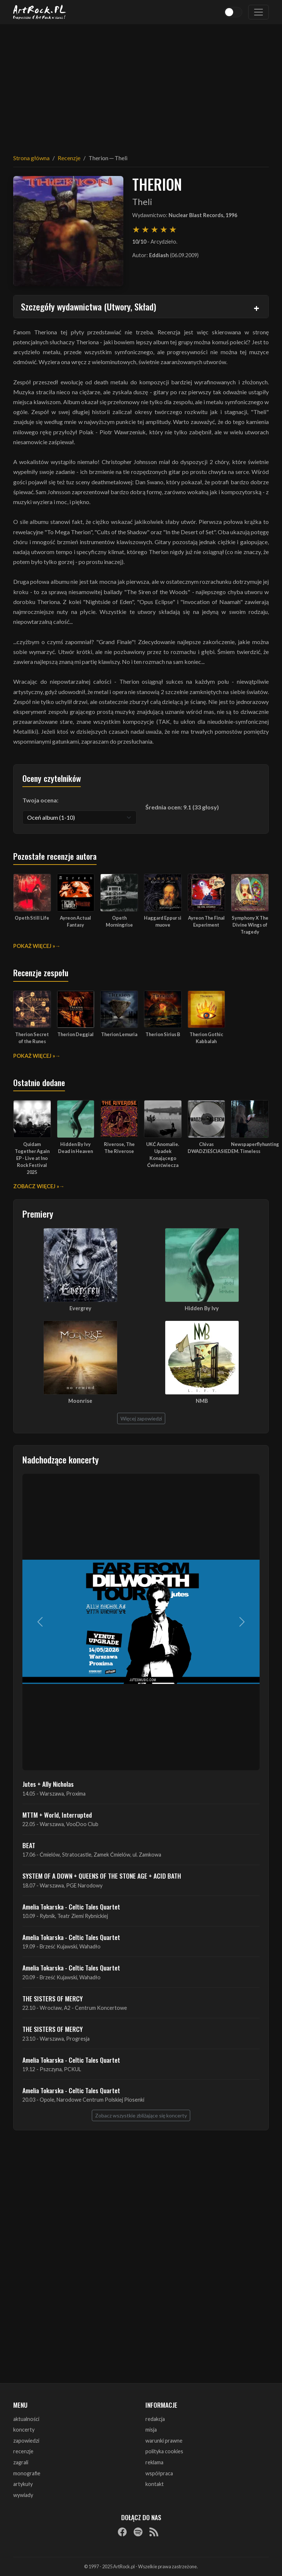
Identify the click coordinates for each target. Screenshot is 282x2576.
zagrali (20, 2462)
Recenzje (69, 157)
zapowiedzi (26, 2440)
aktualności (26, 2419)
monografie (26, 2473)
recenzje (23, 2451)
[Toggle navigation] (258, 12)
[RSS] (153, 2532)
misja (151, 2429)
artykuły (23, 2484)
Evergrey (80, 1308)
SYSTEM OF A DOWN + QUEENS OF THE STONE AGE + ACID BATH (101, 1875)
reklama (154, 2462)
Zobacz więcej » (36, 1186)
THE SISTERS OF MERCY (52, 1998)
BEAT (28, 1845)
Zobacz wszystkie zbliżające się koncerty (141, 2115)
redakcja (155, 2419)
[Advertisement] (141, 84)
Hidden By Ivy (202, 1308)
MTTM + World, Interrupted (57, 1814)
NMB (202, 1401)
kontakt (154, 2484)
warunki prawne (163, 2440)
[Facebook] (122, 2532)
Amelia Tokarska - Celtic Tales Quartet (71, 1906)
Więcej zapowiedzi (141, 1418)
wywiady (23, 2495)
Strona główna (31, 157)
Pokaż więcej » (34, 946)
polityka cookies (164, 2451)
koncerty (24, 2429)
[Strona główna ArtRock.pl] (39, 12)
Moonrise (80, 1401)
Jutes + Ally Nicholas (48, 1784)
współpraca (159, 2473)
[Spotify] (138, 2532)
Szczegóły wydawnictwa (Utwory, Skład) (88, 306)
